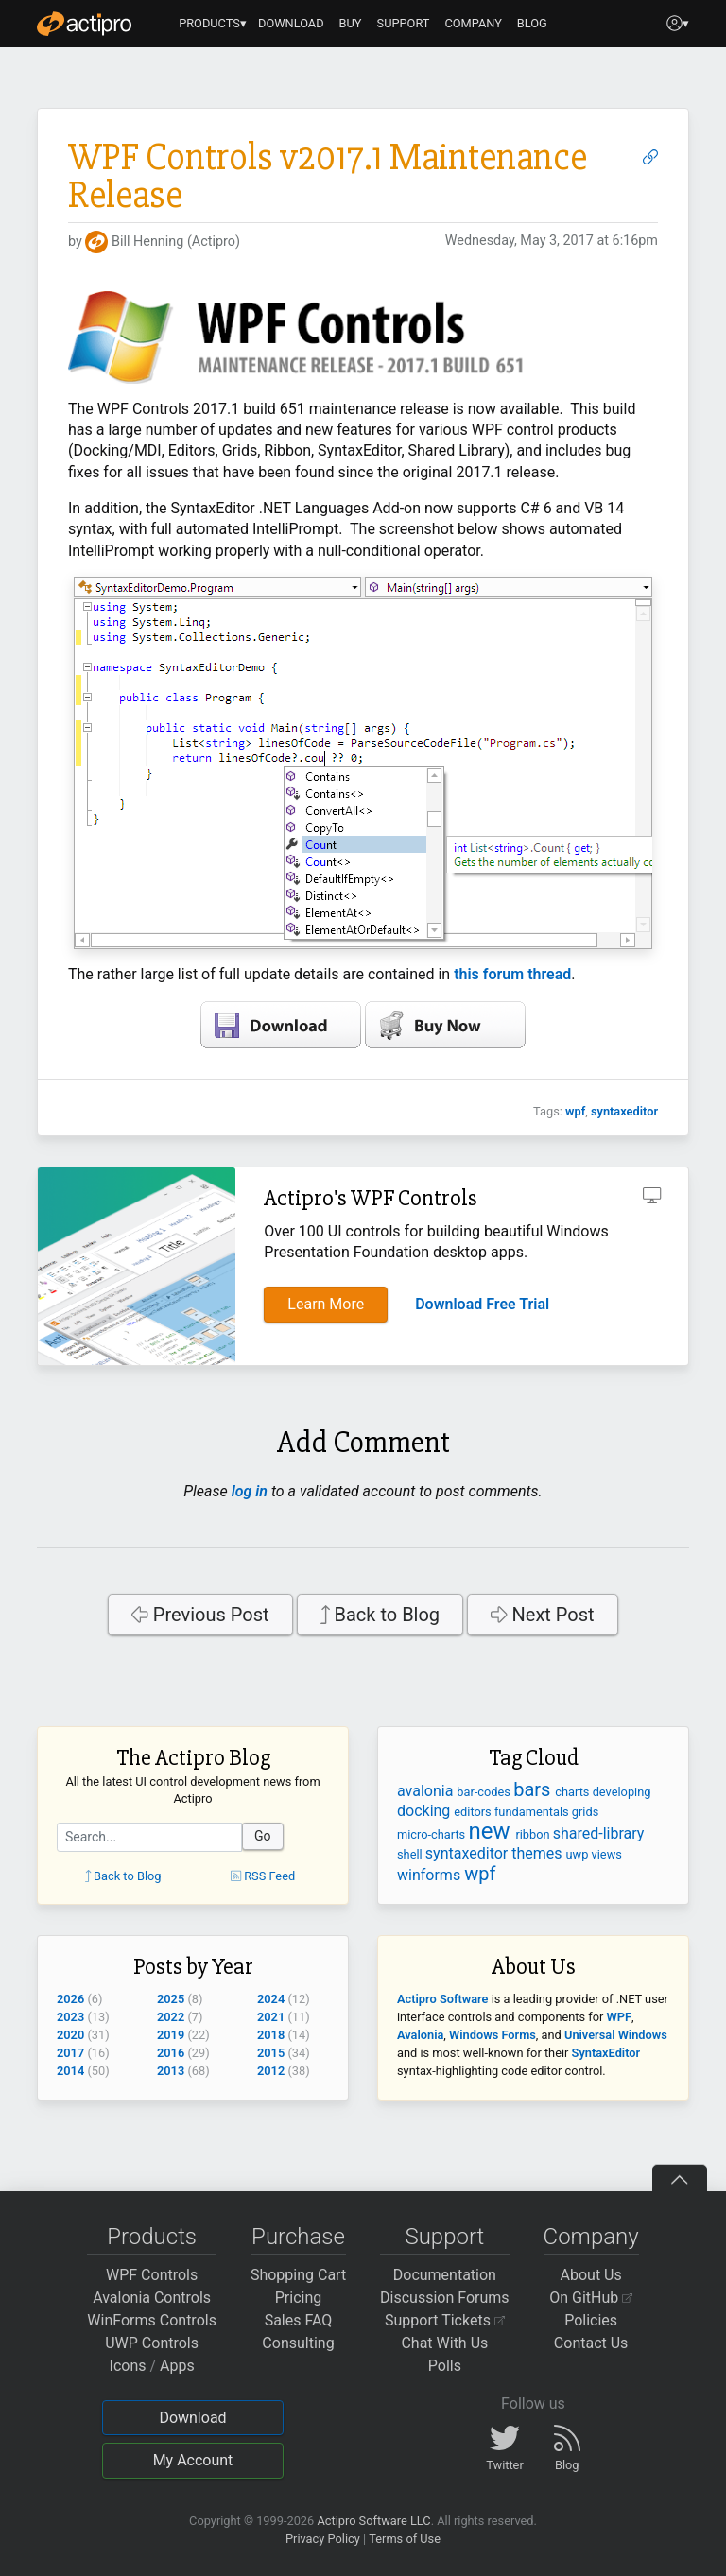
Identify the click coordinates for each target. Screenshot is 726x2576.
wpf (575, 1111)
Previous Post (199, 1614)
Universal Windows (615, 2035)
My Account (193, 2460)
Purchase (298, 2236)
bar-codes (485, 1792)
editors (474, 1812)
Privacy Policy (322, 2539)
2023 (70, 2017)
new (491, 1831)
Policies (590, 2320)
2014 (70, 2071)
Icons (128, 2366)
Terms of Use (405, 2539)
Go (262, 1835)
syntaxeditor (624, 1111)
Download (192, 2418)
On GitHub (590, 2298)
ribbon (533, 1834)
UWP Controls (152, 2343)
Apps (177, 2366)
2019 (170, 2035)
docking (425, 1811)
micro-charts (432, 1834)
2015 (271, 2053)
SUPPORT (403, 23)
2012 (271, 2071)
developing (622, 1792)
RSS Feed (263, 1876)
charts (573, 1792)
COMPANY (473, 23)
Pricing (298, 2298)
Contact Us (591, 2343)
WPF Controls (152, 2275)
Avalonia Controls (152, 2298)
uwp (579, 1854)
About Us (591, 2275)
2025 (170, 1999)
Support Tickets (445, 2320)
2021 (271, 2017)
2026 (70, 1999)
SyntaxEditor (606, 2053)
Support (444, 2236)
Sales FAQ (299, 2320)
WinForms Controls (151, 2320)
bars (534, 1789)
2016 (170, 2053)
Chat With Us (444, 2343)
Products (152, 2236)
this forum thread (512, 974)
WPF (619, 2017)
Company (591, 2236)
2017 (70, 2053)
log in (250, 1491)
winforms (430, 1875)
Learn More (325, 1304)
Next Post (543, 1614)
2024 (271, 1999)
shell (411, 1854)
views (607, 1854)
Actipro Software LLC (373, 2521)
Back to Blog (380, 1614)
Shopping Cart (298, 2275)
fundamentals (533, 1812)
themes (538, 1853)
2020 (70, 2035)
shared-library (599, 1833)
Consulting (298, 2343)
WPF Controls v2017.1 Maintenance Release (327, 176)
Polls (444, 2366)
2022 (170, 2017)
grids (585, 1812)
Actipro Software (442, 1999)
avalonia (427, 1791)
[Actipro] (84, 24)
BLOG (532, 23)
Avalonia (420, 2035)
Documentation (444, 2275)
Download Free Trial (482, 1304)
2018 (271, 2035)
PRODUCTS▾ (213, 23)
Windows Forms (492, 2035)
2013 (170, 2071)
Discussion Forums (445, 2298)
